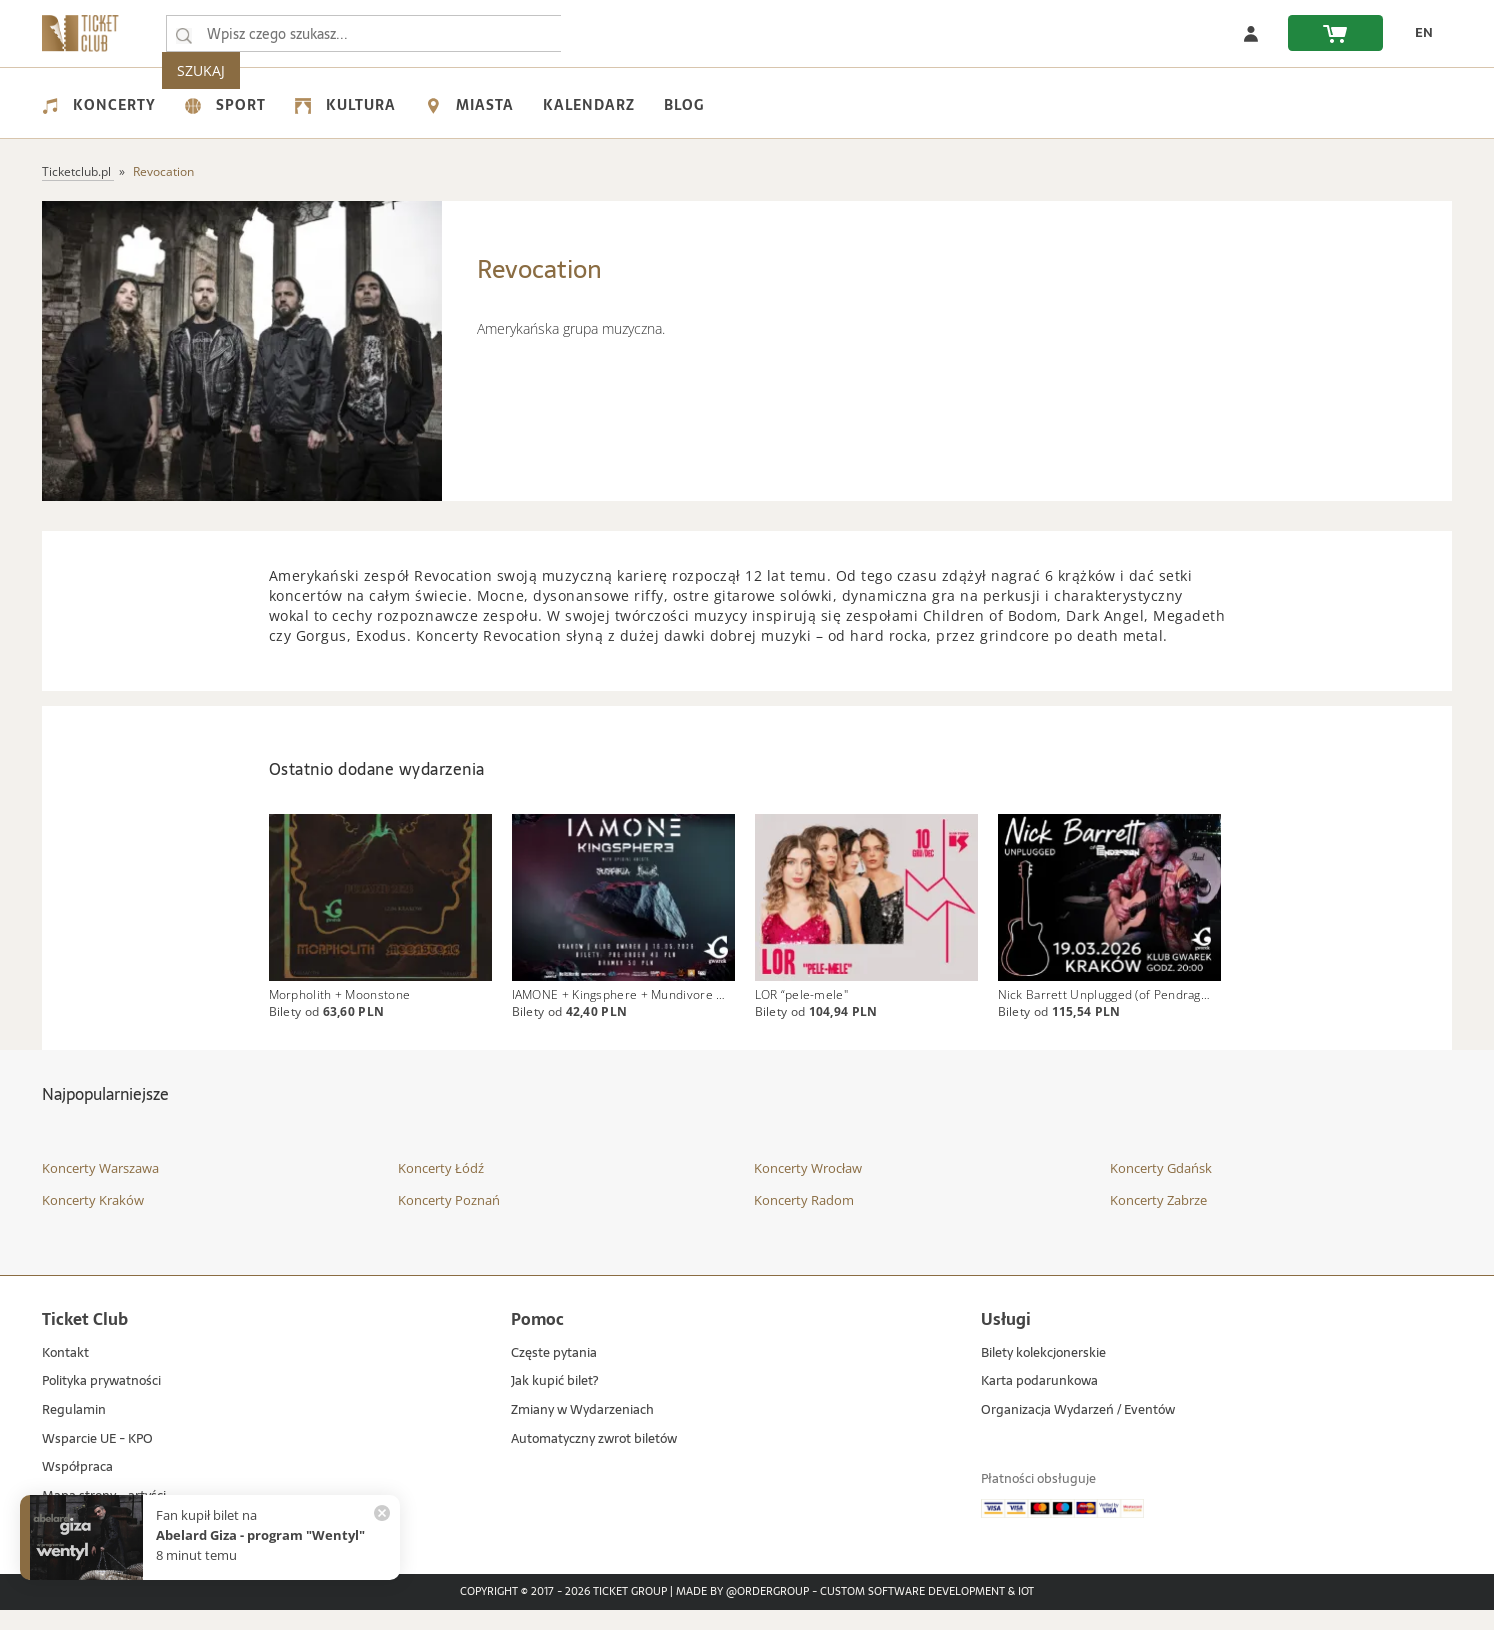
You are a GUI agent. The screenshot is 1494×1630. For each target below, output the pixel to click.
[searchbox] (366, 33)
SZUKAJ (605, 33)
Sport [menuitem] (225, 105)
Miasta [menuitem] (469, 105)
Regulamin (74, 1430)
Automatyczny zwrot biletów (594, 1459)
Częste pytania (554, 1373)
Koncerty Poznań (449, 1220)
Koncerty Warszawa (100, 1189)
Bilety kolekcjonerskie (1043, 1373)
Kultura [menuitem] (345, 105)
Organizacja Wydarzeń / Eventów (1078, 1430)
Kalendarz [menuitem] (589, 105)
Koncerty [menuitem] (99, 105)
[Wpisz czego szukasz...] (184, 34)
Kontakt (65, 1373)
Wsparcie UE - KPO (97, 1459)
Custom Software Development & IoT (927, 1612)
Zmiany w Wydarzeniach (582, 1430)
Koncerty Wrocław (808, 1189)
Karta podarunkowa (1039, 1402)
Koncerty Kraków (93, 1220)
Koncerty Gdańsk (1161, 1189)
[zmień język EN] (1418, 33)
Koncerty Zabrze (1158, 1220)
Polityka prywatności (101, 1402)
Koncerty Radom (804, 1220)
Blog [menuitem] (684, 105)
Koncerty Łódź (441, 1189)
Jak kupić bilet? (554, 1402)
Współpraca (77, 1487)
